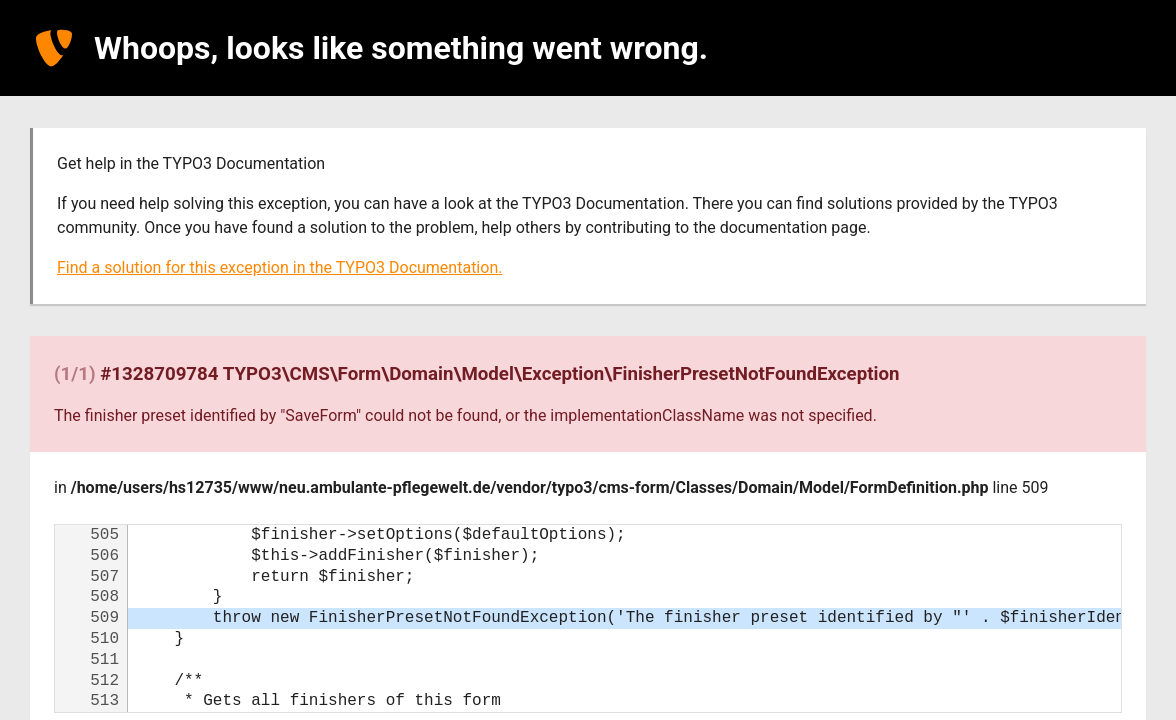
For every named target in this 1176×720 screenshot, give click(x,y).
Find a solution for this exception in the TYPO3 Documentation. (279, 267)
